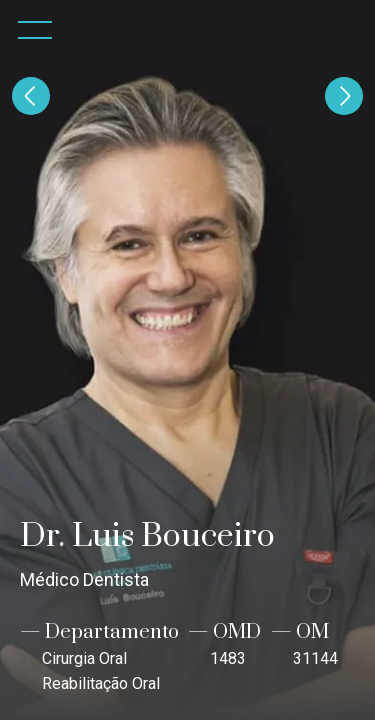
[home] (345, 30)
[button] (35, 30)
